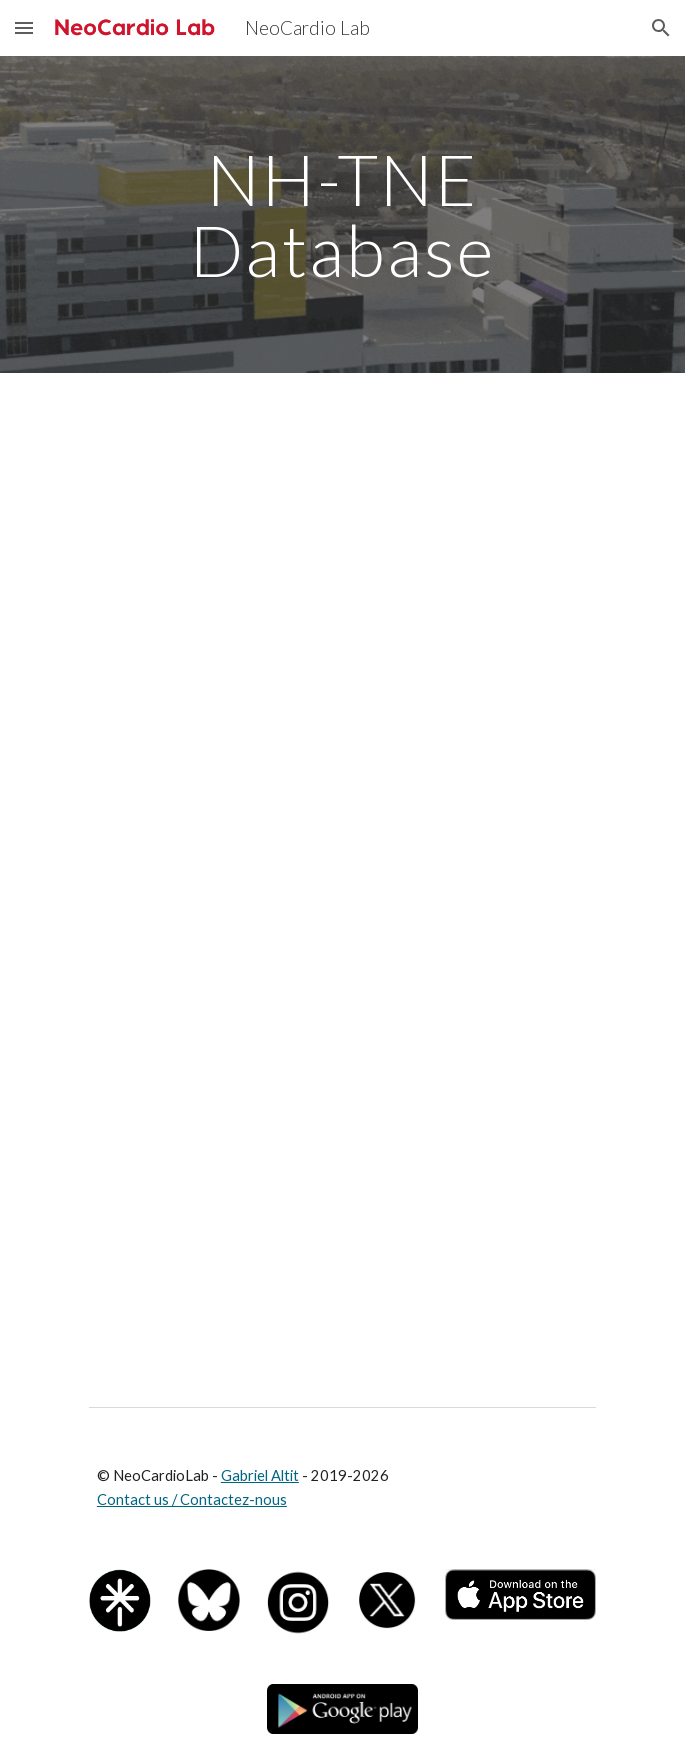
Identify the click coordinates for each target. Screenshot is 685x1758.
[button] (24, 27)
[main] (342, 214)
